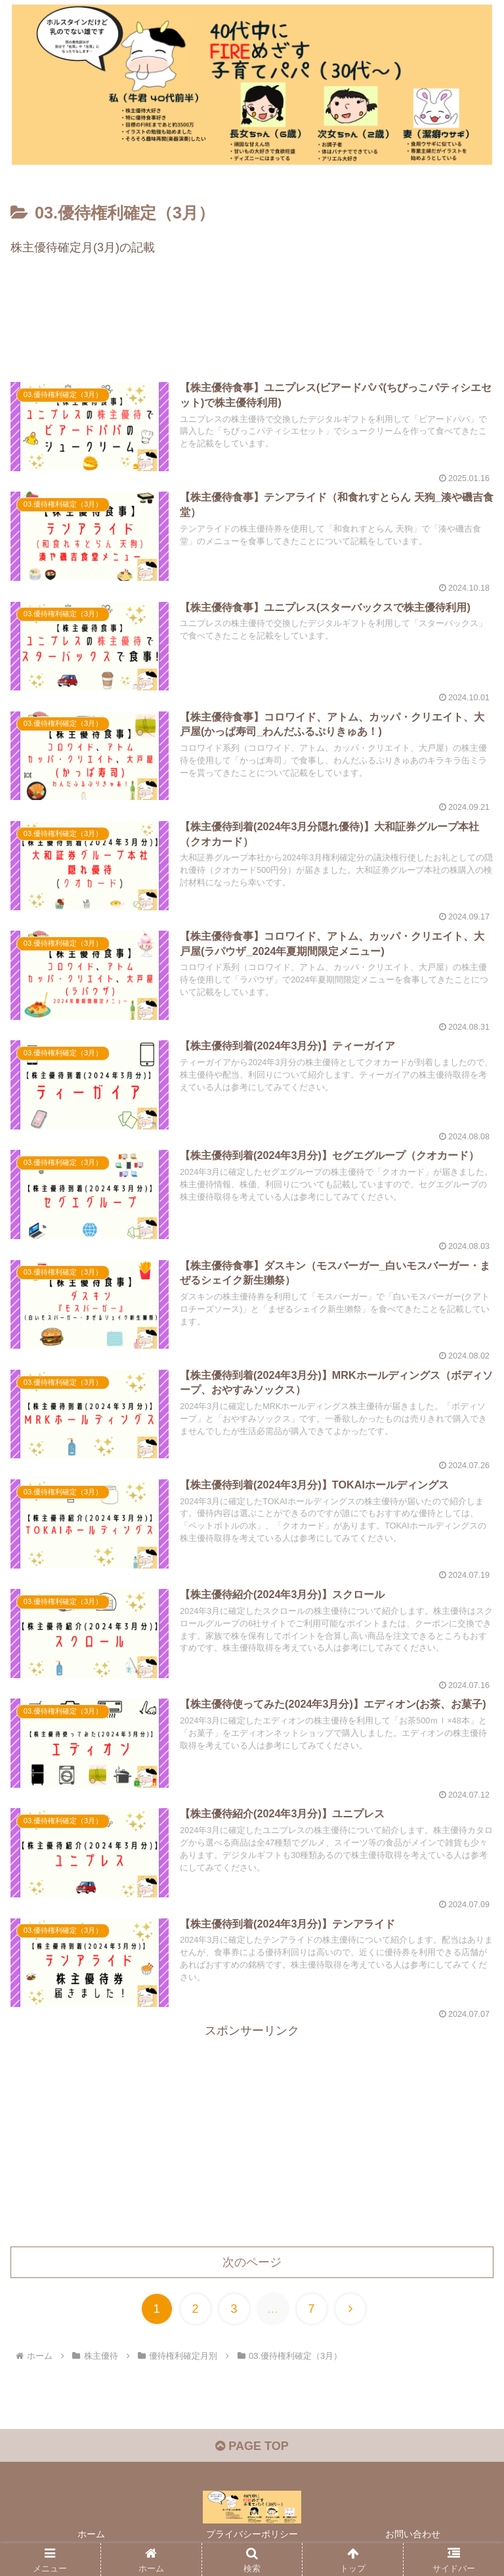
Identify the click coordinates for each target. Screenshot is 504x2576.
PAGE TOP (251, 2446)
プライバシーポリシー (252, 2534)
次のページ (252, 2262)
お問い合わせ (412, 2534)
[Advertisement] (252, 323)
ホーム (91, 2534)
